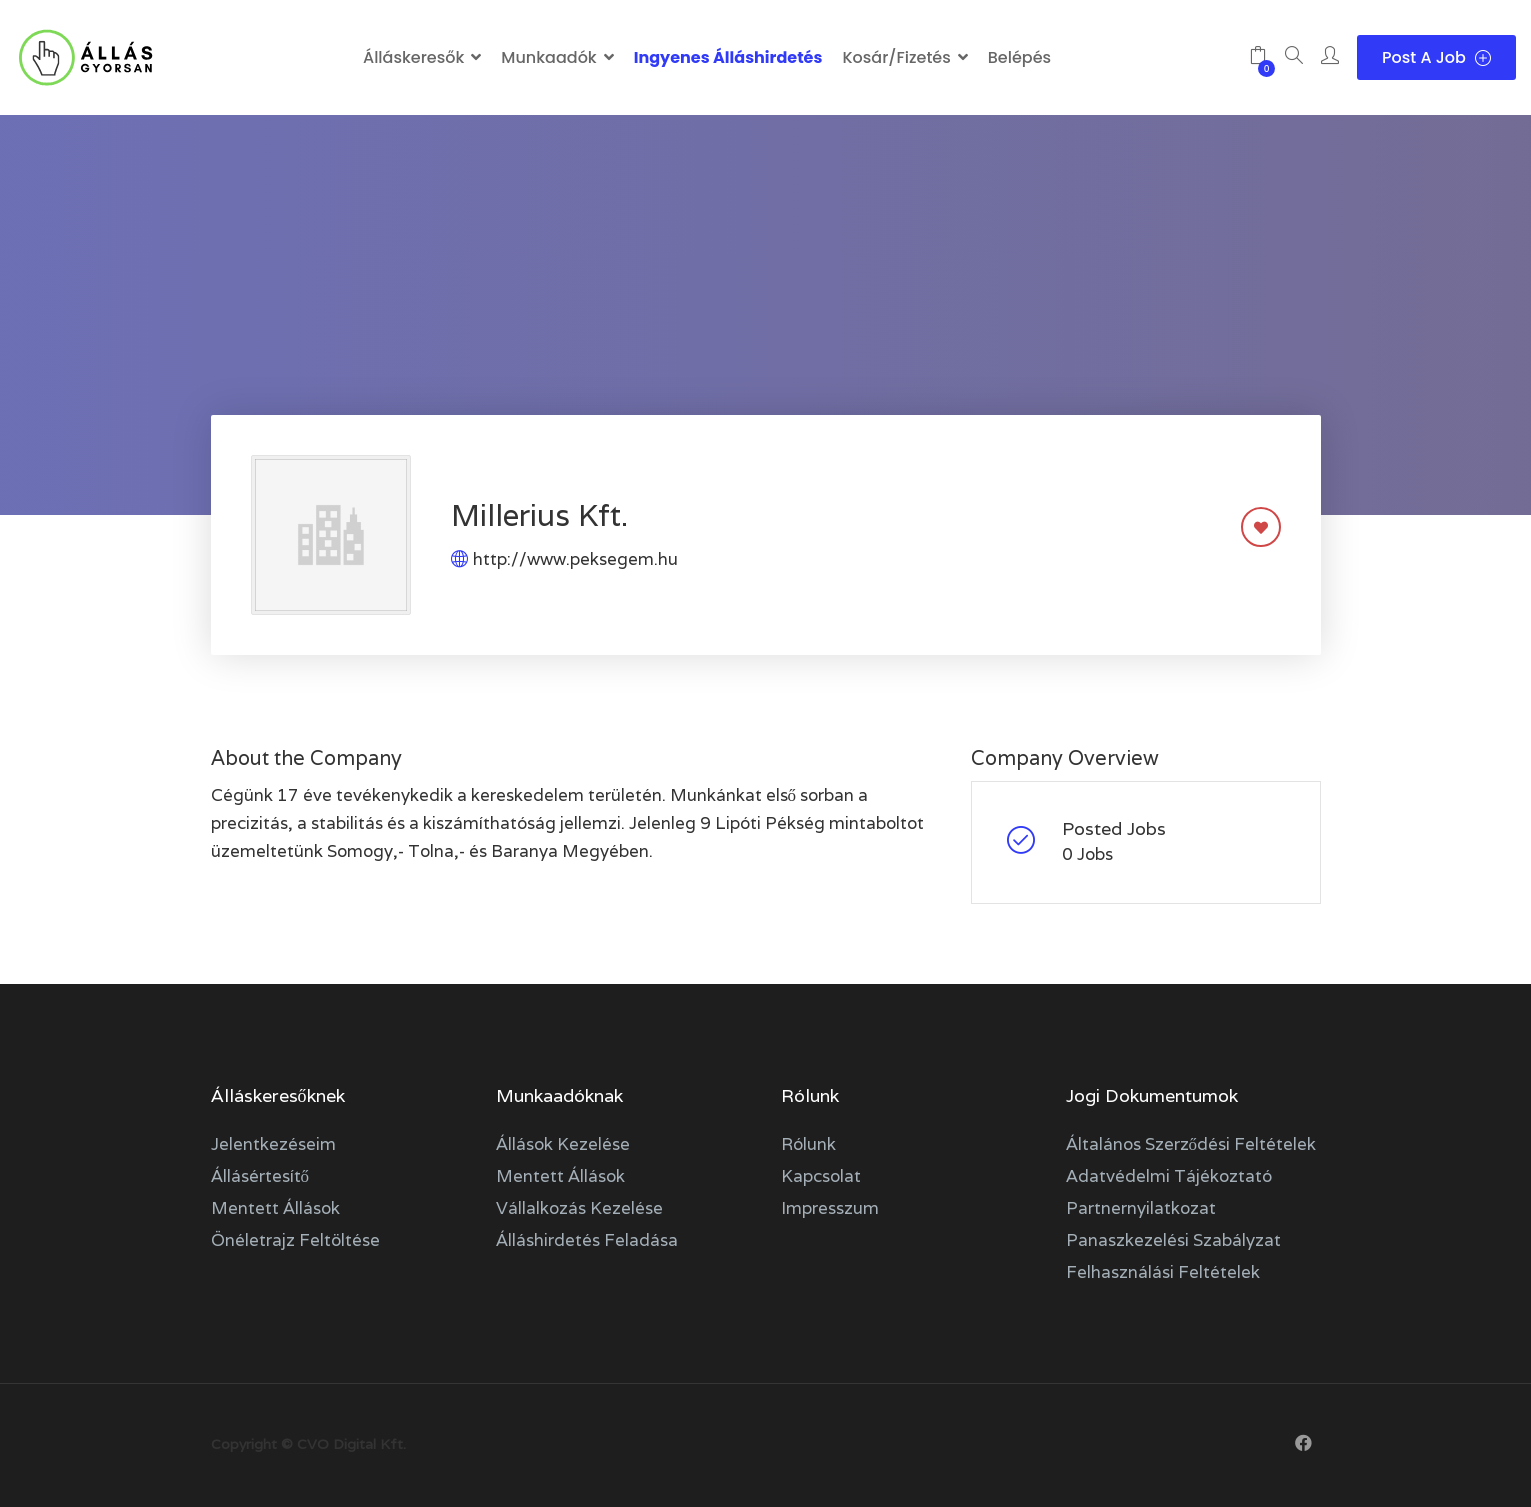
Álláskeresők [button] (413, 57)
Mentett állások (275, 1208)
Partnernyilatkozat (1141, 1208)
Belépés (1019, 57)
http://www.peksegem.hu (575, 559)
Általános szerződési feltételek (1191, 1144)
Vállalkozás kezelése (579, 1208)
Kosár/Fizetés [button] (896, 57)
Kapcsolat (821, 1176)
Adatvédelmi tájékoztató (1169, 1176)
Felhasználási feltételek (1163, 1272)
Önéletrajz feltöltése (295, 1240)
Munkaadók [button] (548, 57)
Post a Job (1436, 57)
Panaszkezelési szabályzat (1173, 1240)
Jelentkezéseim (273, 1144)
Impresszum (830, 1208)
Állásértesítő (260, 1176)
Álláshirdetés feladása (587, 1240)
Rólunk (808, 1144)
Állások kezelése (563, 1144)
